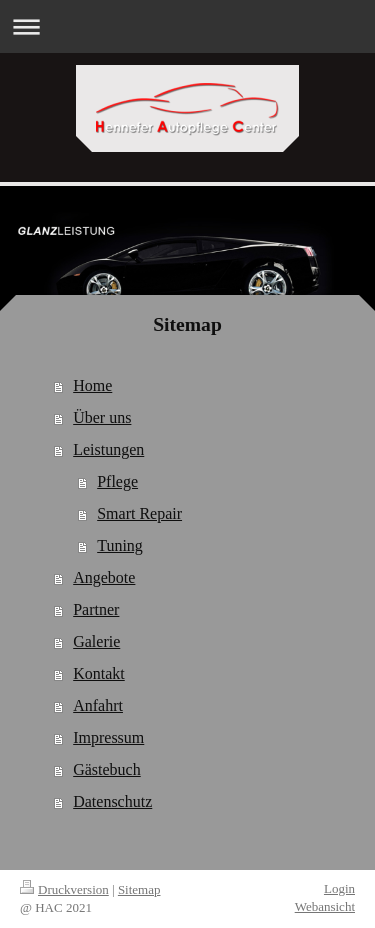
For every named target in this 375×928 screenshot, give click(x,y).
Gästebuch (107, 769)
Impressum (108, 737)
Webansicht (325, 906)
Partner (96, 609)
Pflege (117, 481)
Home (92, 385)
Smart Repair (139, 513)
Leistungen (108, 449)
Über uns (102, 417)
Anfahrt (98, 705)
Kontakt (99, 673)
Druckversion (64, 889)
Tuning (120, 545)
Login (339, 888)
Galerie (96, 641)
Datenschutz (112, 801)
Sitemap (139, 889)
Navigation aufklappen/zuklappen (187, 26)
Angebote (104, 577)
